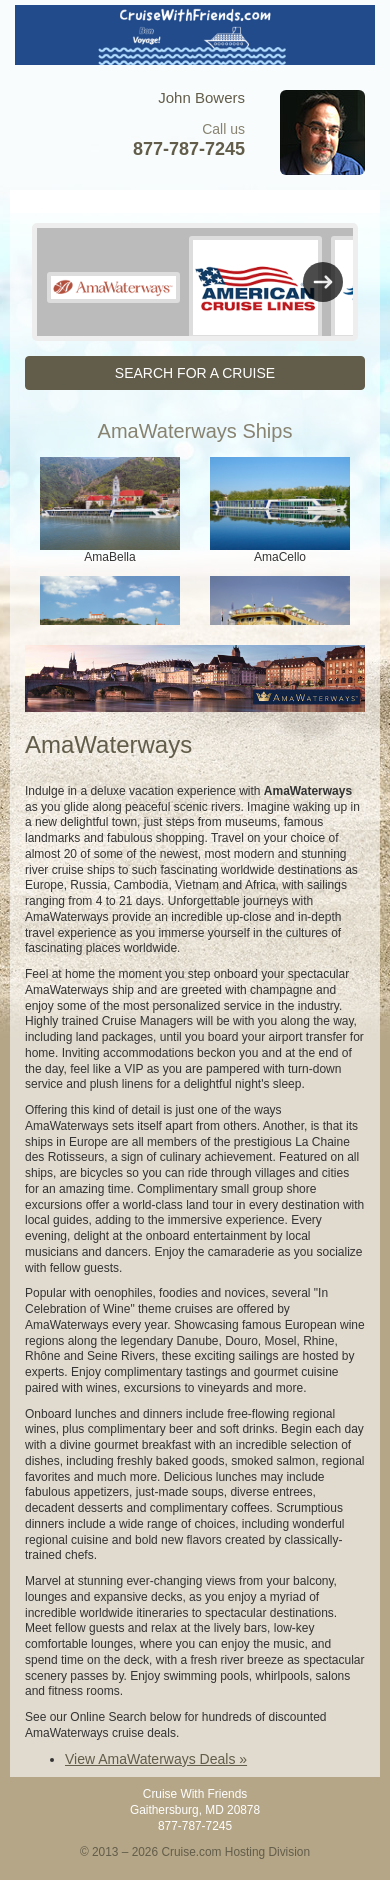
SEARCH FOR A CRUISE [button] (195, 373)
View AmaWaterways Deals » (156, 1759)
